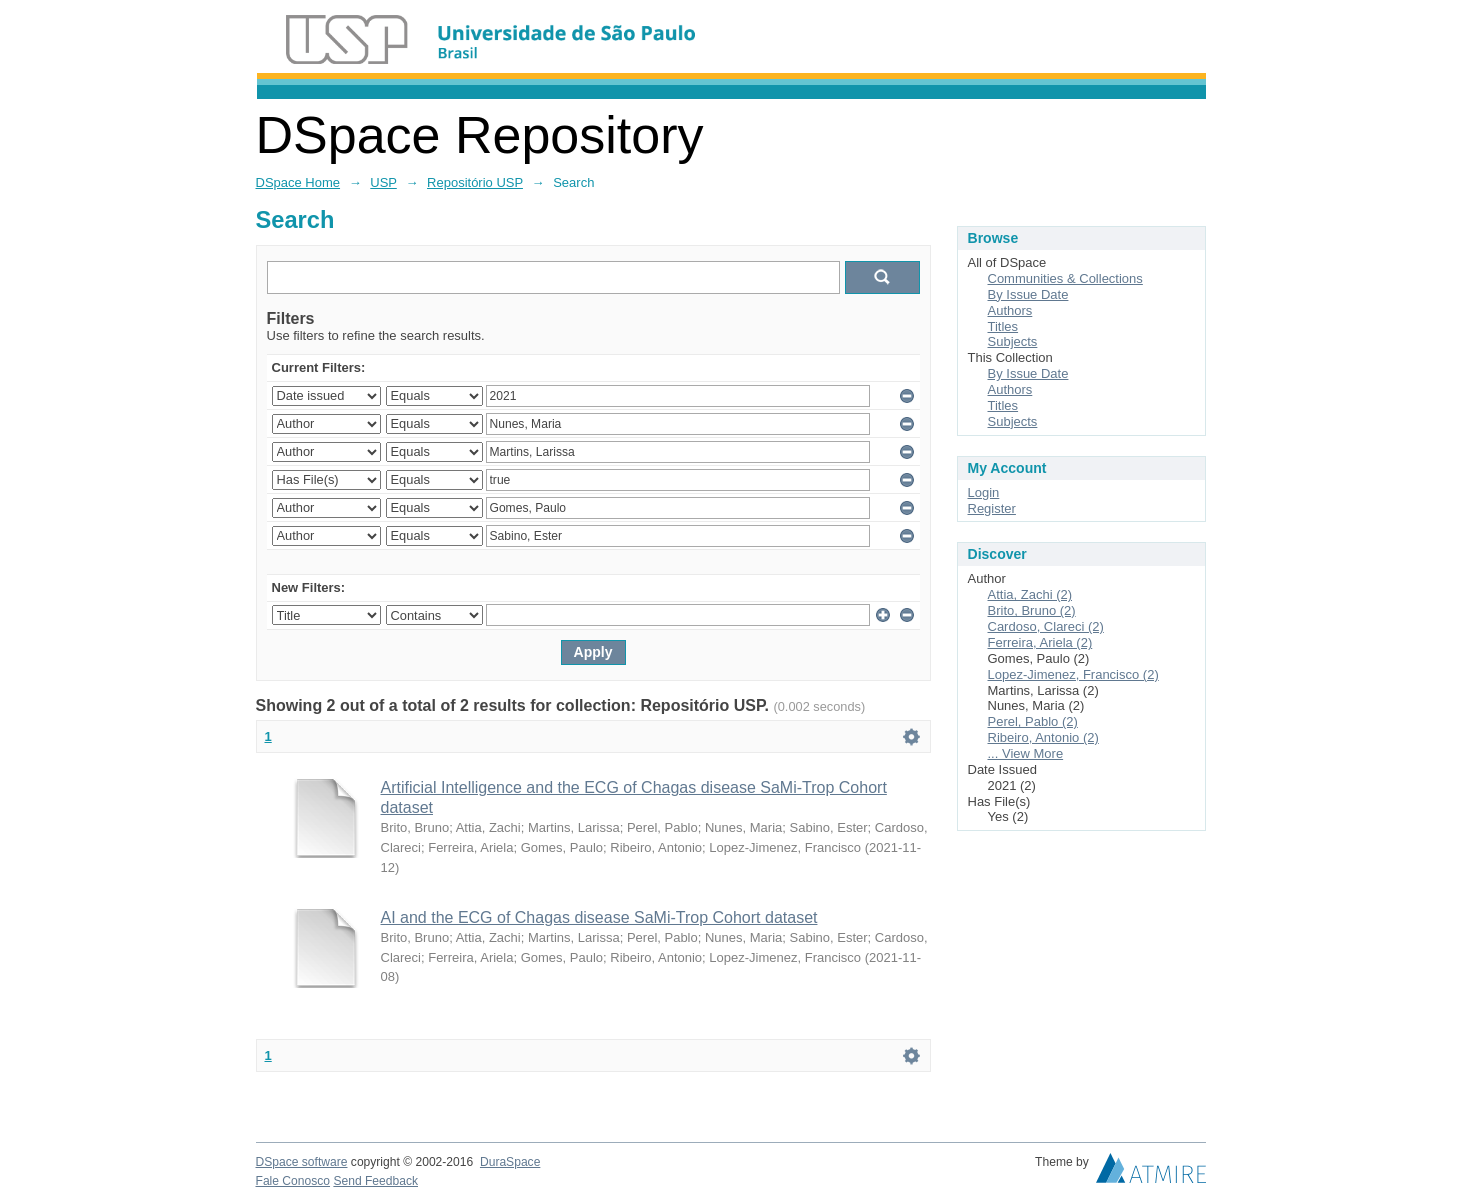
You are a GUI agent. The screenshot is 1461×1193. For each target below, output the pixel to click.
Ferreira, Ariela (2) (1040, 642)
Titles (1003, 326)
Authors (1010, 310)
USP (383, 182)
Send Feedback (375, 1181)
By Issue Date (1028, 294)
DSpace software (302, 1162)
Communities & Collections (1065, 278)
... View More (1026, 753)
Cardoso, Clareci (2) (1046, 626)
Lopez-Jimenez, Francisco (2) (1073, 674)
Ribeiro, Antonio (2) (1043, 737)
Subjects (1013, 341)
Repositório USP (475, 182)
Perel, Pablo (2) (1033, 721)
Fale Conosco (293, 1181)
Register (992, 508)
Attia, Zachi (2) (1030, 594)
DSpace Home (298, 182)
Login (984, 492)
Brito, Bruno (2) (1032, 610)
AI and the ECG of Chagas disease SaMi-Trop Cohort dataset (599, 917)
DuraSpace (510, 1162)
